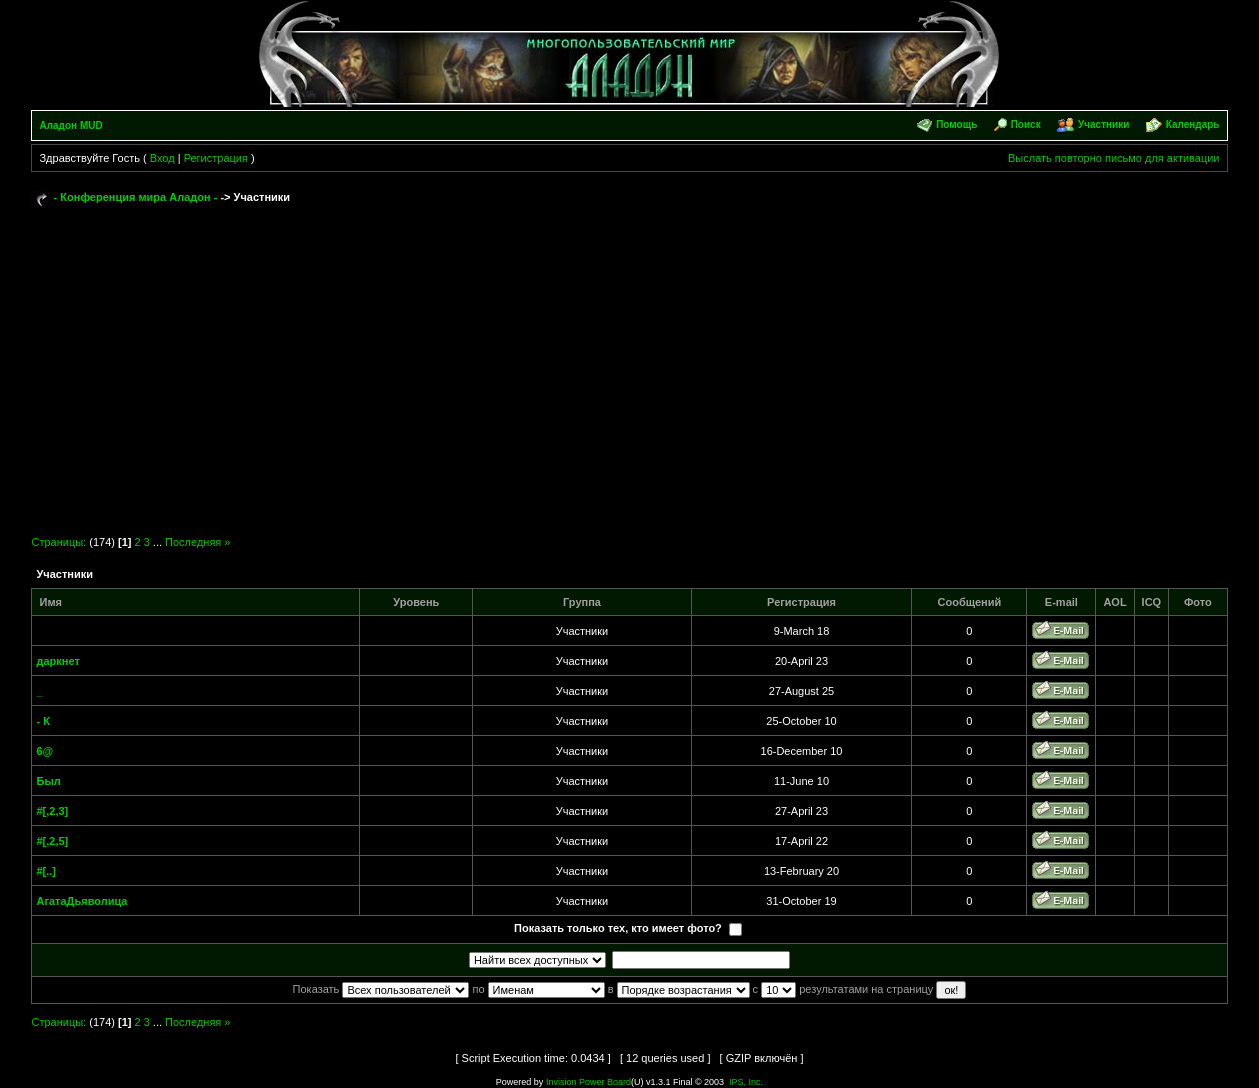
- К (42, 721)
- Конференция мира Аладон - (136, 197)
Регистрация (216, 158)
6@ (44, 751)
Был (48, 781)
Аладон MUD (70, 125)
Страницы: (58, 542)
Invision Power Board (588, 1082)
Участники (1103, 124)
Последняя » (197, 542)
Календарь (1193, 124)
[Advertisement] (629, 362)
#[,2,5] (52, 841)
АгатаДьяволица (81, 901)
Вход (162, 158)
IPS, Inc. (746, 1082)
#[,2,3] (52, 811)
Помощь (956, 124)
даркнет (57, 661)
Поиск (1026, 124)
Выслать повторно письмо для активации (1114, 158)
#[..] (46, 871)
